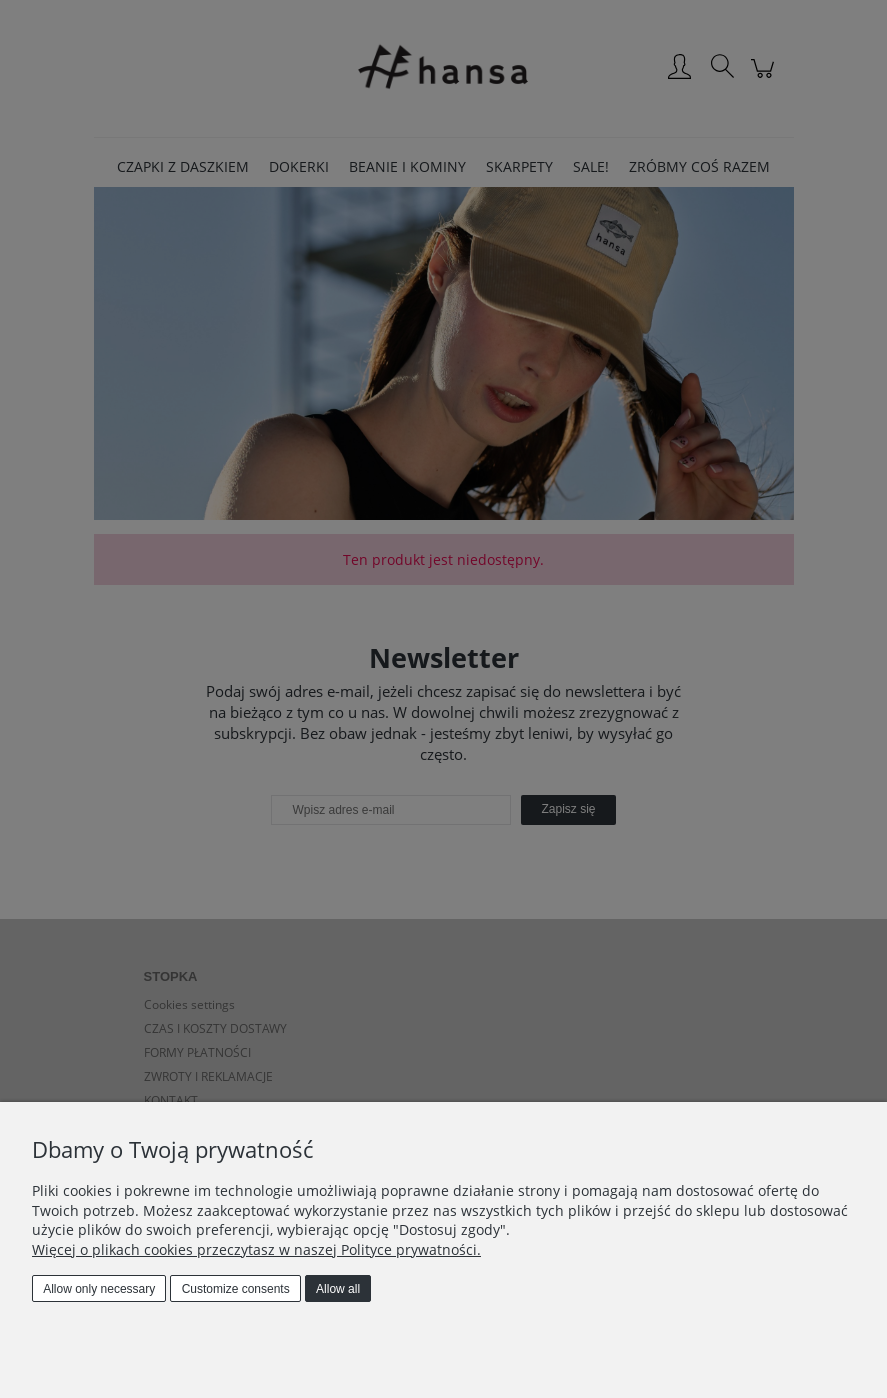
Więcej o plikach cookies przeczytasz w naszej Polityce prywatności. (256, 1249)
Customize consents (236, 1289)
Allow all (338, 1289)
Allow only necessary (99, 1289)
